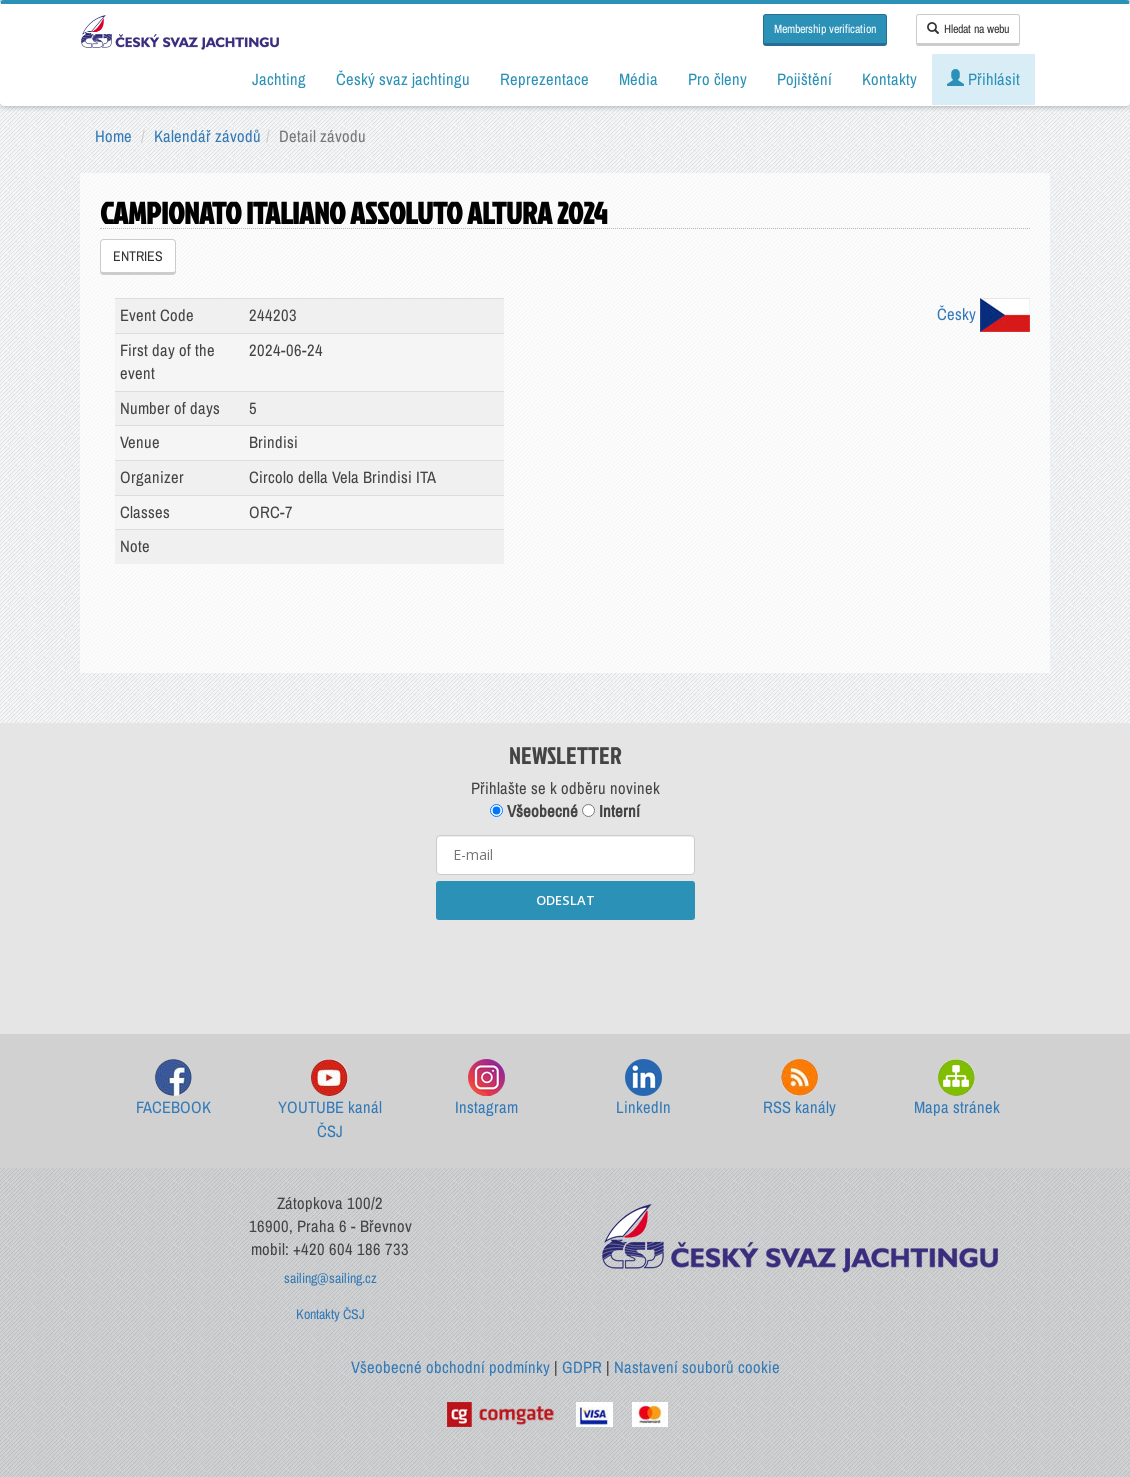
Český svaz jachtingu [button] (403, 79)
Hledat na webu (968, 29)
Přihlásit (983, 79)
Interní (611, 811)
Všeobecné (534, 811)
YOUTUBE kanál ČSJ (330, 1100)
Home (113, 136)
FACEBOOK (173, 1088)
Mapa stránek (957, 1088)
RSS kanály (799, 1088)
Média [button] (638, 79)
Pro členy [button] (717, 79)
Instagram (486, 1088)
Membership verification (825, 29)
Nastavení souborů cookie (697, 1367)
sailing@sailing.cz (330, 1278)
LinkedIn (643, 1088)
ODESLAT (565, 900)
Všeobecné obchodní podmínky (450, 1367)
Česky (983, 314)
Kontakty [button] (889, 79)
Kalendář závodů (207, 136)
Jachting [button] (279, 79)
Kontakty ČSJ (330, 1314)
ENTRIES (138, 256)
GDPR (582, 1367)
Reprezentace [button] (544, 79)
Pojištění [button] (804, 79)
